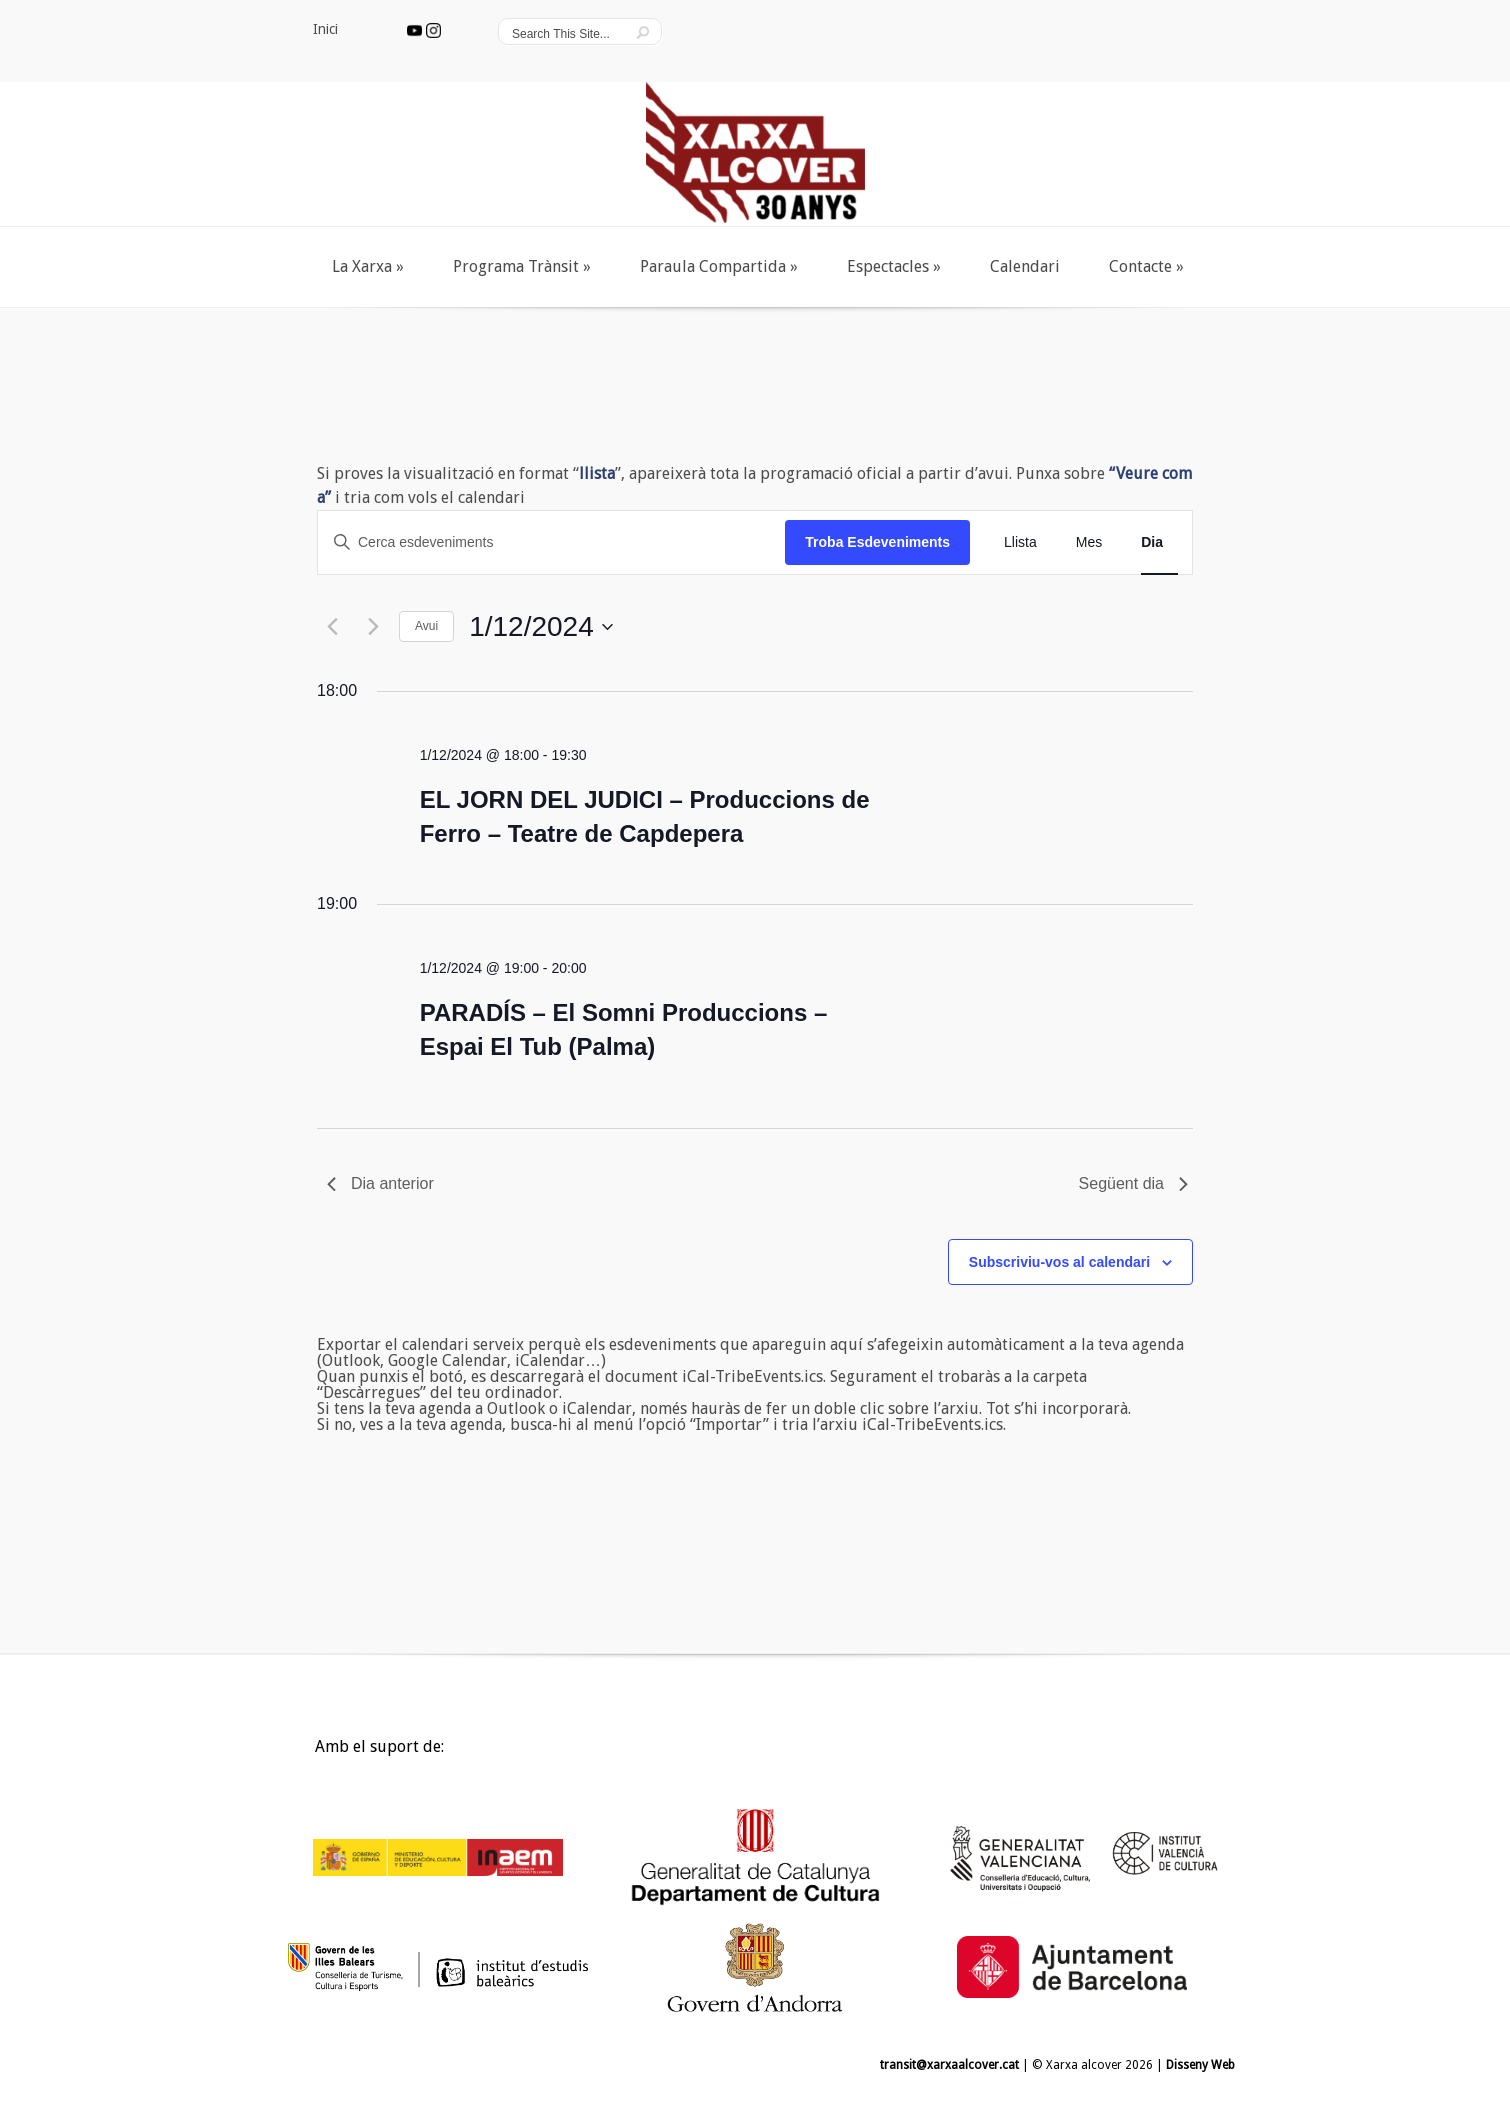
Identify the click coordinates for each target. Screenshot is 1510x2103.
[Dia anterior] (330, 626)
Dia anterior (380, 1183)
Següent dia (1133, 1183)
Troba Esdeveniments (877, 542)
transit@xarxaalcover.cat (949, 2065)
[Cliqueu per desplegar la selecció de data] (541, 627)
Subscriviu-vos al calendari (1059, 1262)
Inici (297, 1752)
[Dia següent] (371, 626)
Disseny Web (1200, 2065)
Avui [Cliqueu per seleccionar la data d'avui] (426, 626)
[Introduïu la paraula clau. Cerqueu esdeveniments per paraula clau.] (551, 542)
